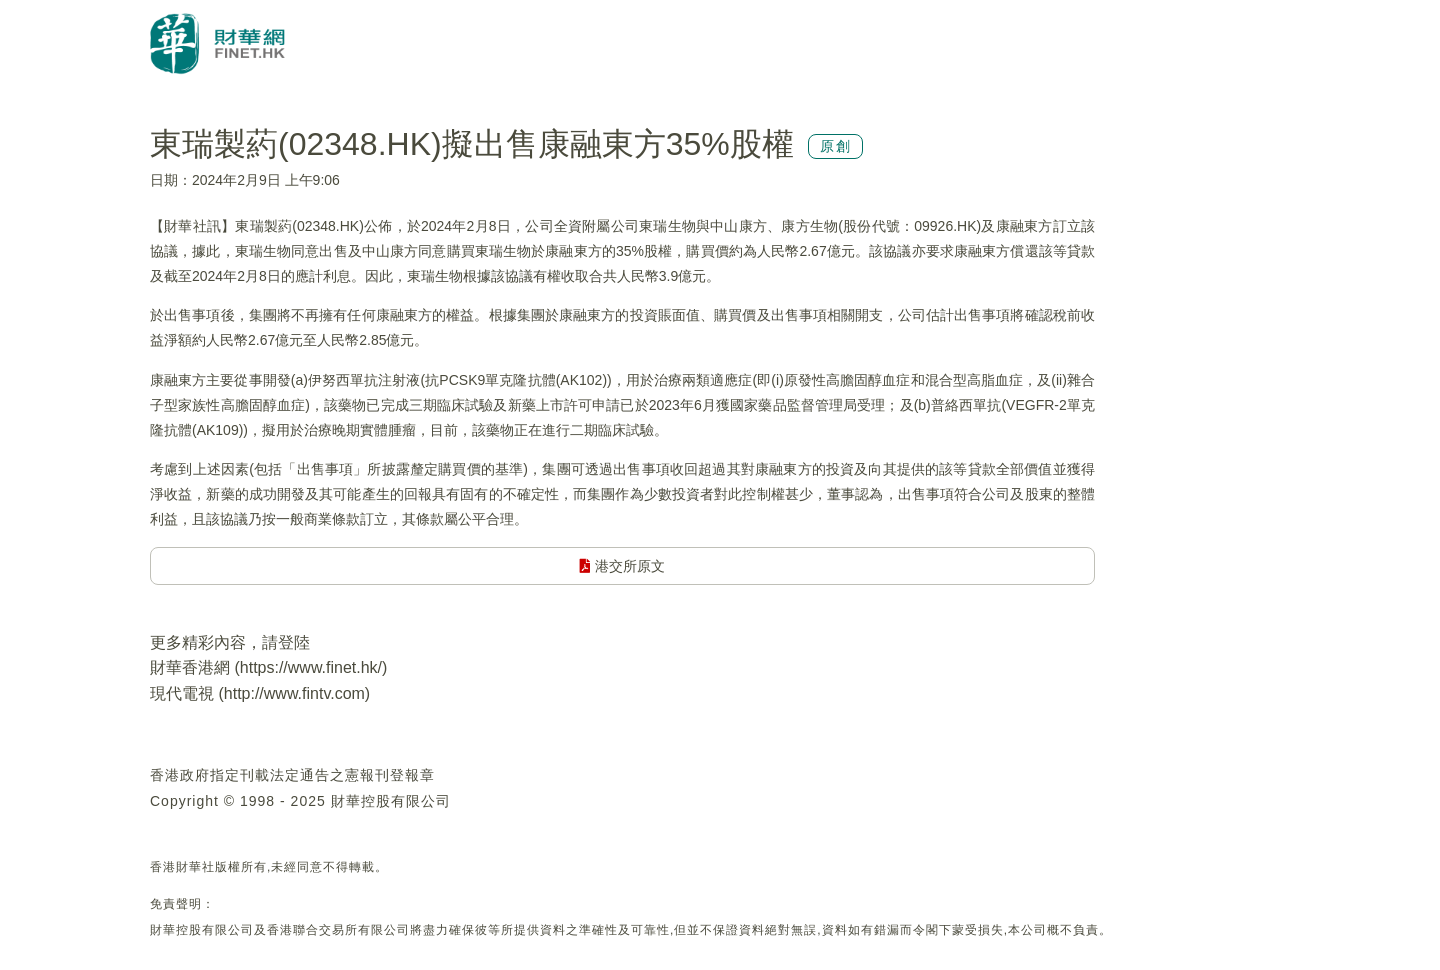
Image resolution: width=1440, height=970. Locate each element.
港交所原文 (622, 566)
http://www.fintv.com (294, 693)
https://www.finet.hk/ (311, 667)
